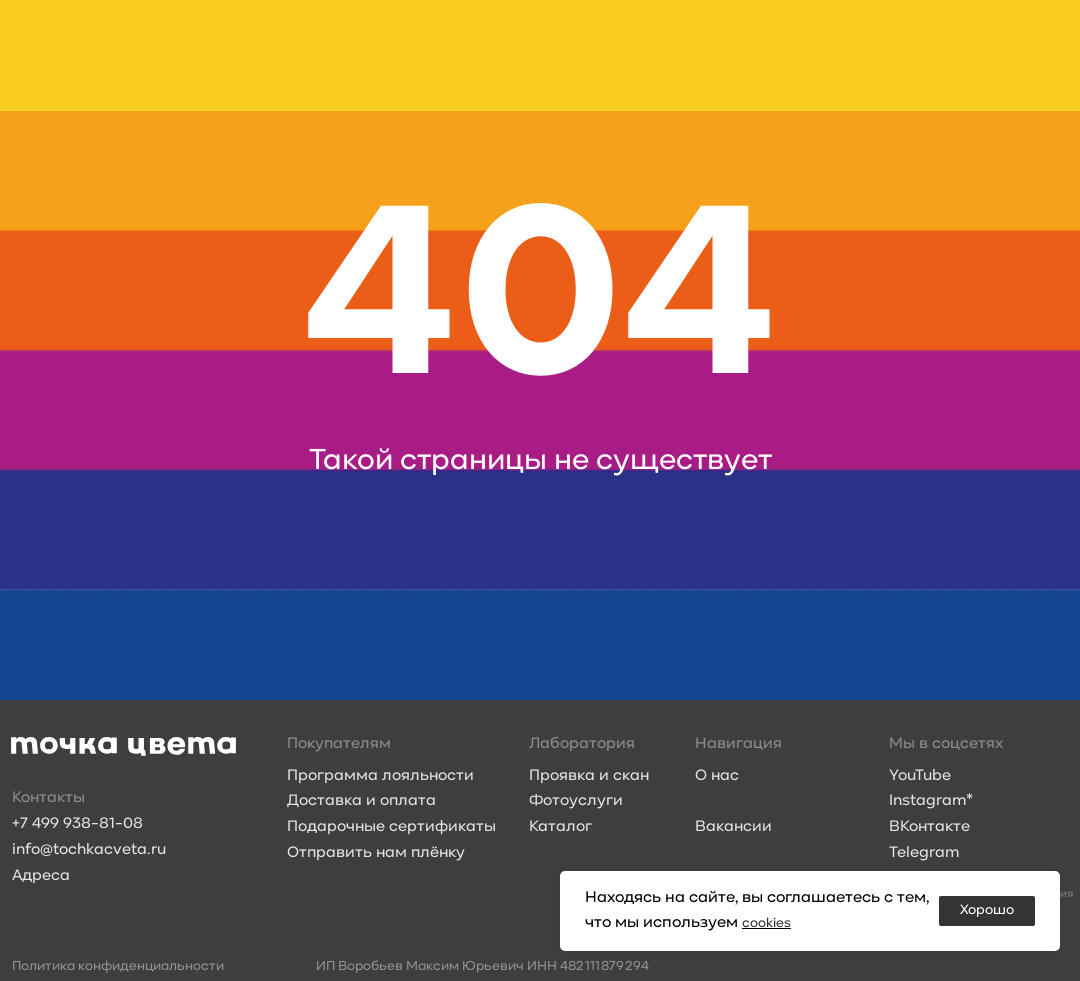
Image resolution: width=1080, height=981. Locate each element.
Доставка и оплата (361, 801)
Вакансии (733, 827)
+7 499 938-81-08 (77, 824)
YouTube (920, 776)
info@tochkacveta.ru (89, 850)
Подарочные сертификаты (391, 827)
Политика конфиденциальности (118, 966)
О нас (717, 776)
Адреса (41, 876)
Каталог (560, 827)
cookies (770, 923)
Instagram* (931, 801)
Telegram (924, 853)
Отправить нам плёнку (376, 853)
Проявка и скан (589, 776)
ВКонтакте (929, 827)
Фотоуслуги (576, 801)
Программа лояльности (380, 776)
